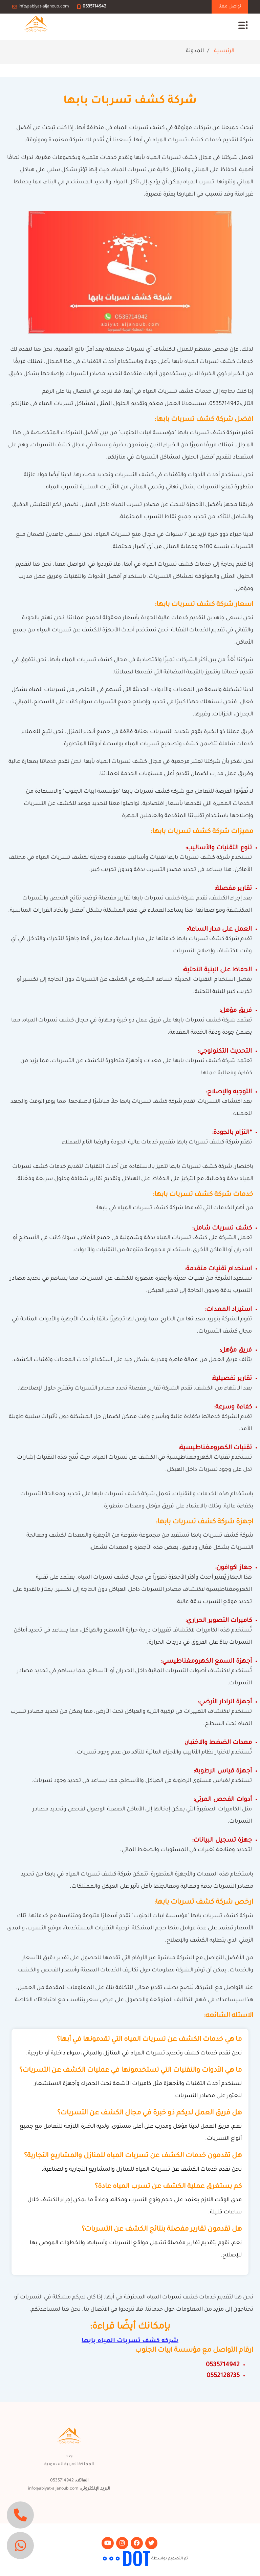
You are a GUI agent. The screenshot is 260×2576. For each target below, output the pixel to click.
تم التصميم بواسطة (169, 2559)
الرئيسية (224, 51)
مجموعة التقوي (87, 2558)
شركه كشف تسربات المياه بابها (130, 2341)
